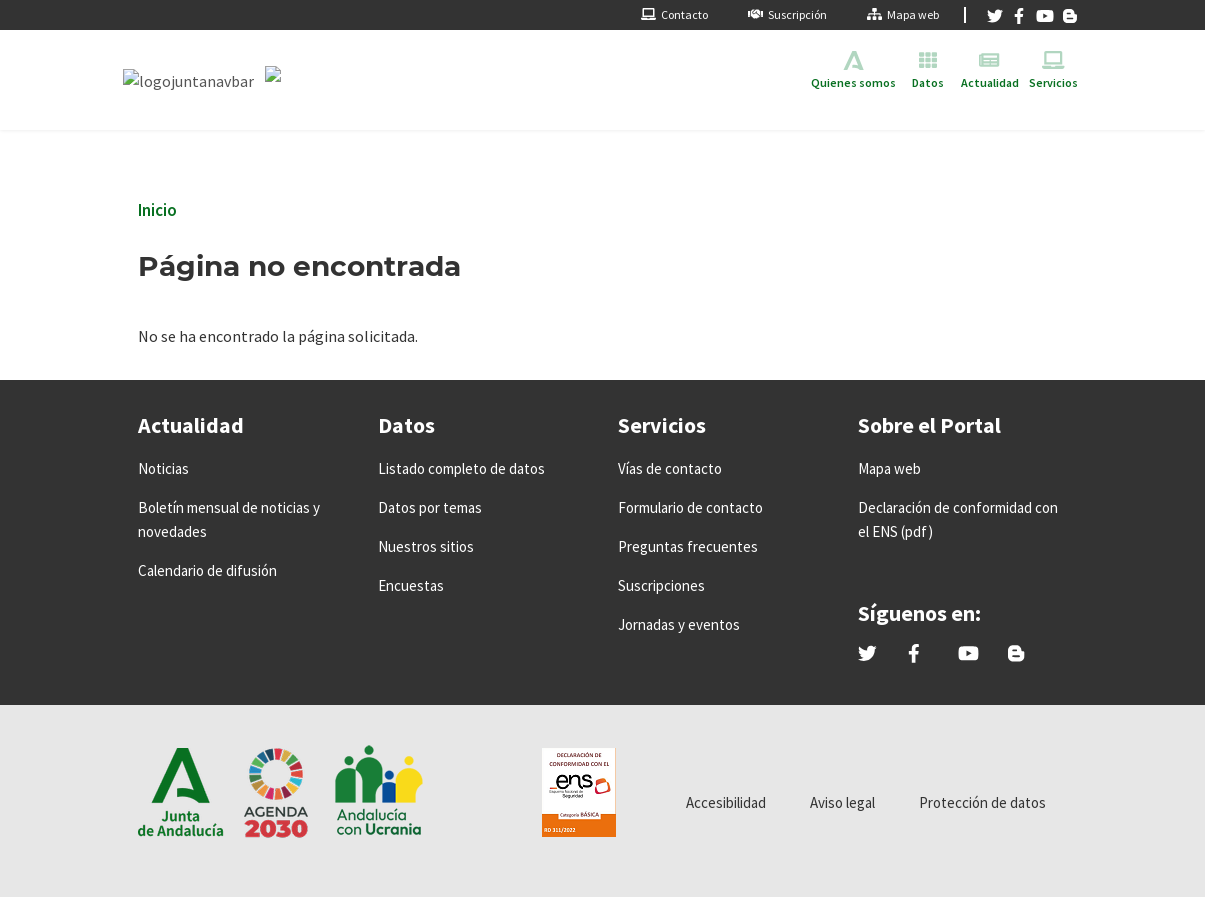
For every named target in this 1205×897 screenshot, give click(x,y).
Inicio (157, 210)
